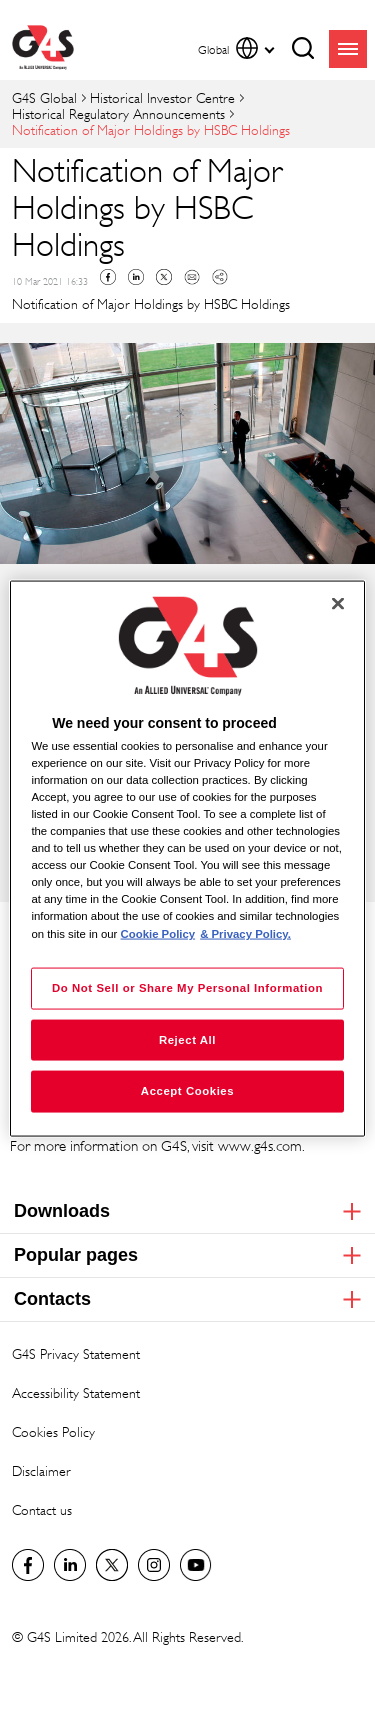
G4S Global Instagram (154, 1565)
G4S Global (44, 97)
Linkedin (136, 277)
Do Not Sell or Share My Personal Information (187, 987)
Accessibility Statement (76, 1392)
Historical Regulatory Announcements (118, 113)
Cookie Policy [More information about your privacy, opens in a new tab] (158, 933)
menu (348, 49)
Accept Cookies (187, 1091)
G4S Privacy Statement (76, 1353)
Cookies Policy (53, 1431)
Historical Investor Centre (162, 97)
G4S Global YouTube (196, 1565)
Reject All (187, 1039)
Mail (192, 277)
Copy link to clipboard (220, 277)
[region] (187, 858)
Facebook (108, 277)
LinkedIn (70, 1565)
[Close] (338, 603)
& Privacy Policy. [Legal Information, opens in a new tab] (245, 933)
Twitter (164, 277)
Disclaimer (41, 1470)
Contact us (42, 1509)
